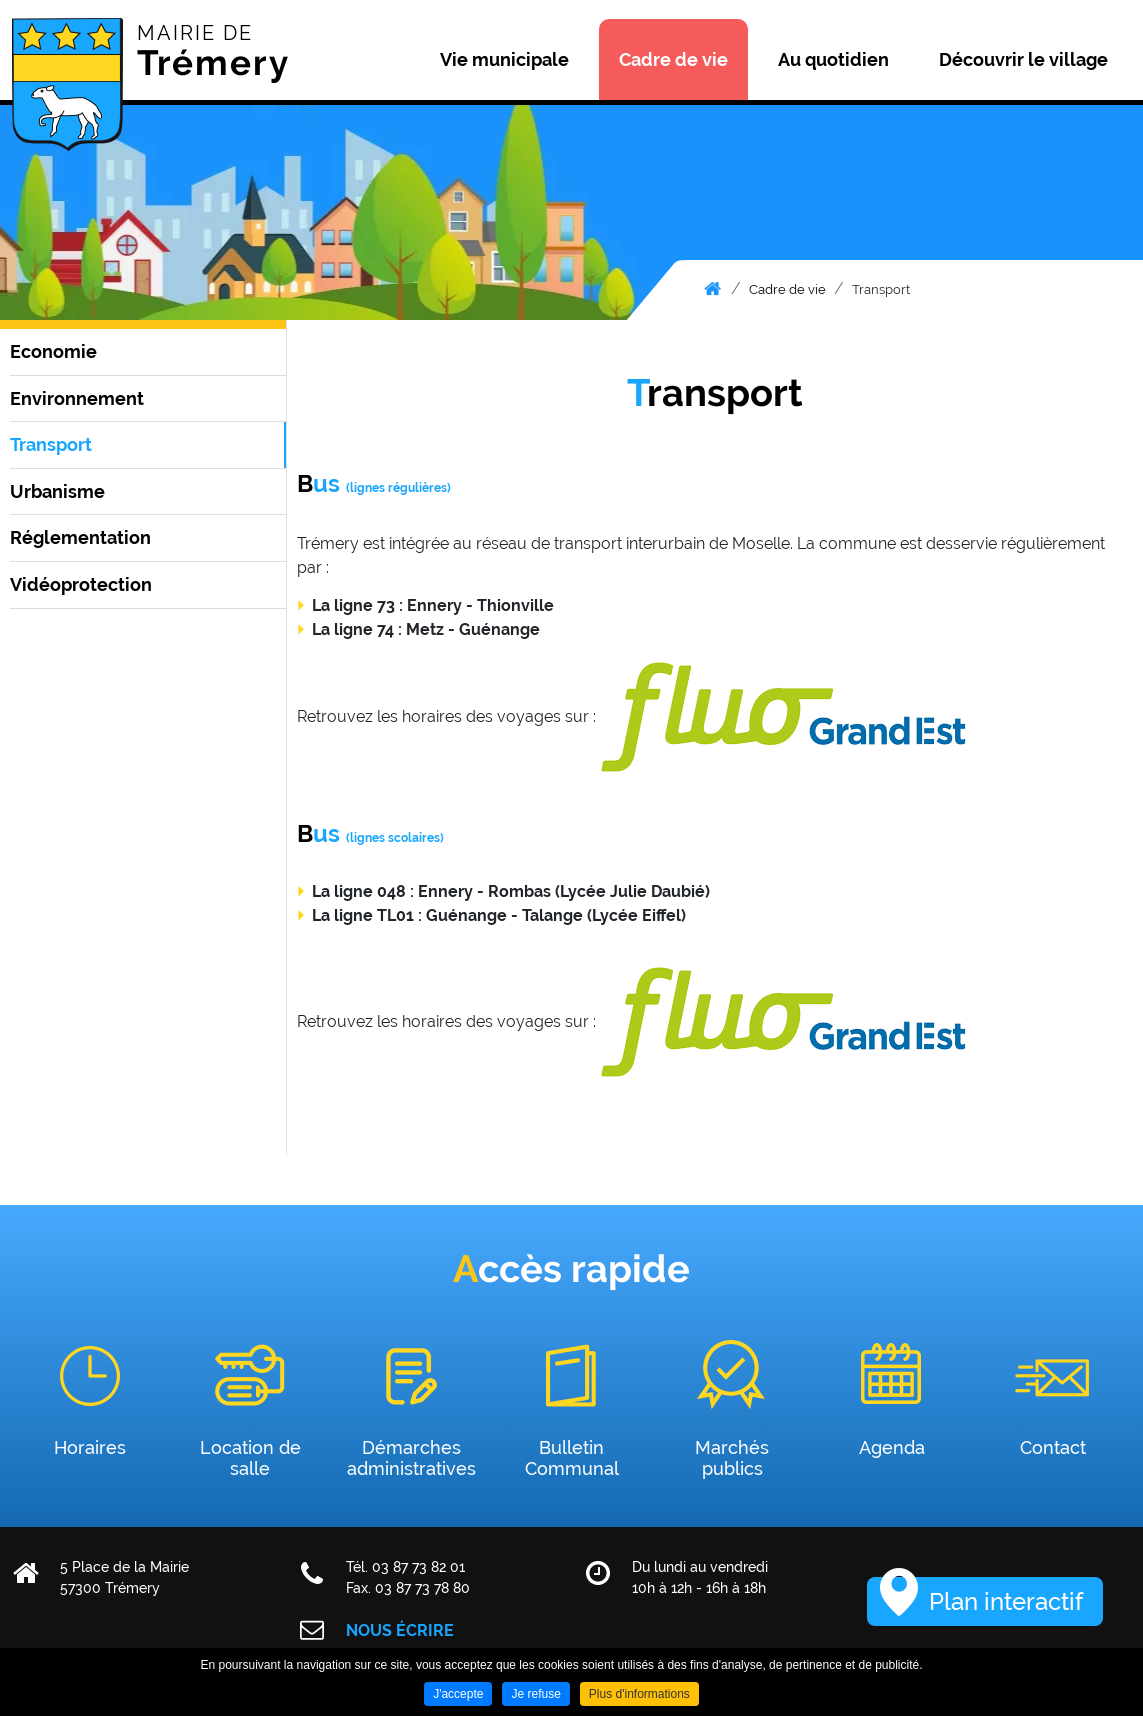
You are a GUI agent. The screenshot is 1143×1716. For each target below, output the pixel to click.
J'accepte (458, 1694)
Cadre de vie (787, 289)
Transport (881, 289)
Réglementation (80, 537)
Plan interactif (1006, 1601)
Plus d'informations (639, 1694)
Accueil (712, 289)
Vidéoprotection (81, 584)
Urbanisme (57, 491)
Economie (53, 351)
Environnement (77, 398)
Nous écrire (400, 1630)
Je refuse (535, 1694)
